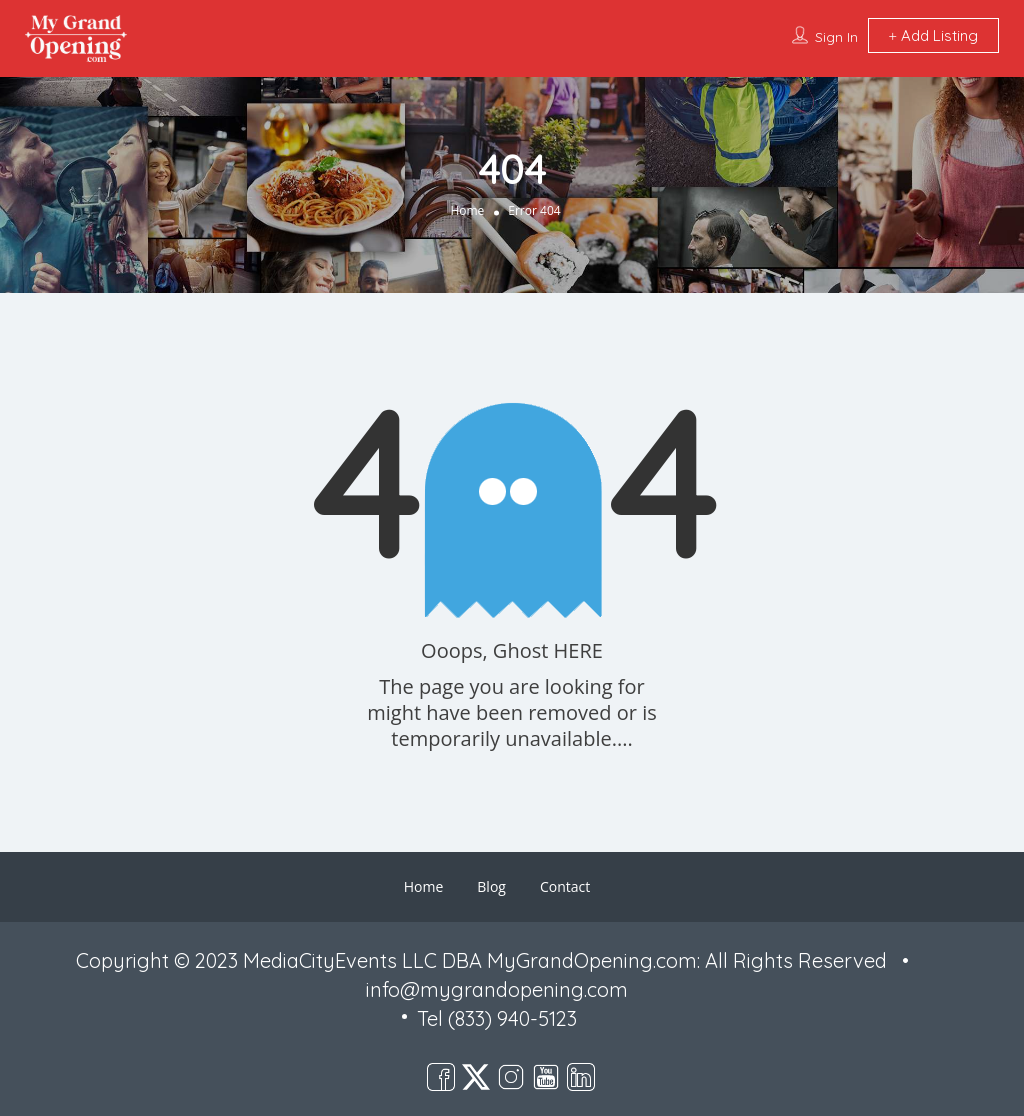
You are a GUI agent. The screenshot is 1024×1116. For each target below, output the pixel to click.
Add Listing (933, 35)
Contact (565, 886)
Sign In (836, 37)
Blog (491, 886)
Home (467, 210)
